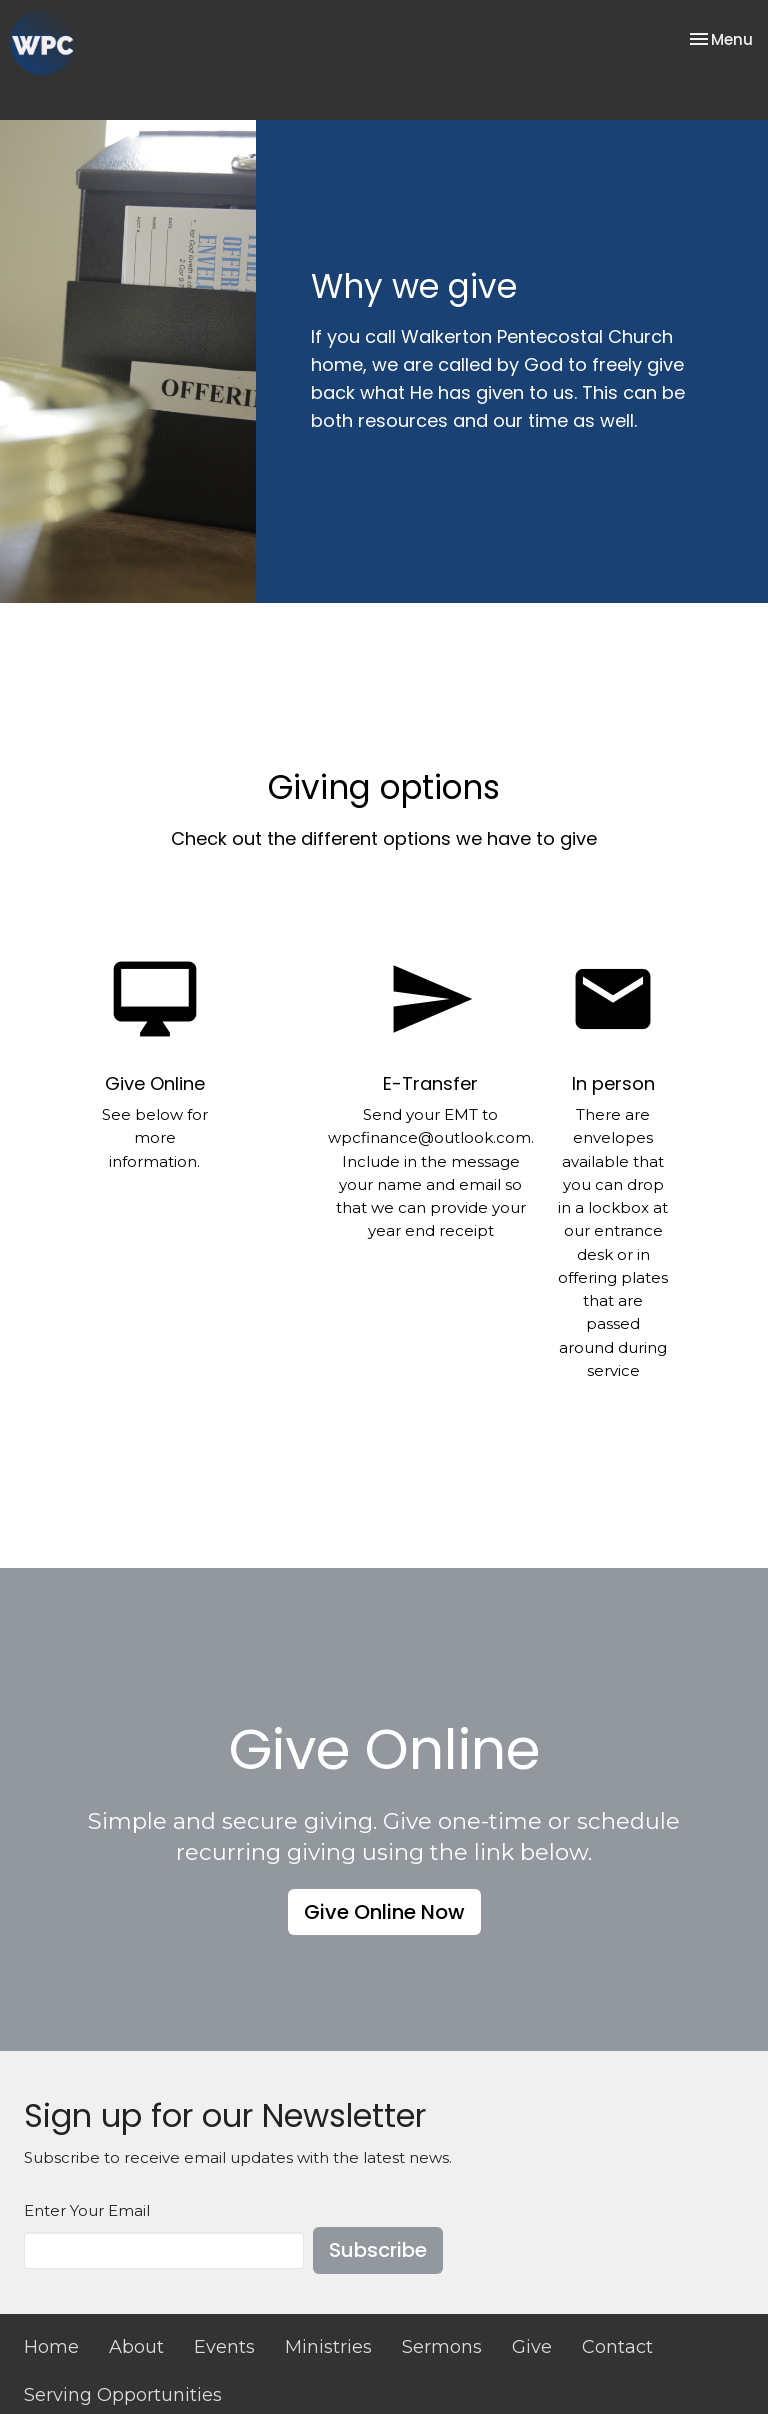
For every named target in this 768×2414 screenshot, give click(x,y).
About (136, 2347)
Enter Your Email (87, 2210)
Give (532, 2347)
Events (224, 2347)
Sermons (442, 2347)
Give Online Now (384, 1912)
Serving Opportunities (123, 2395)
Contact (617, 2347)
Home (51, 2347)
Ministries (328, 2347)
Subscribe (378, 2250)
